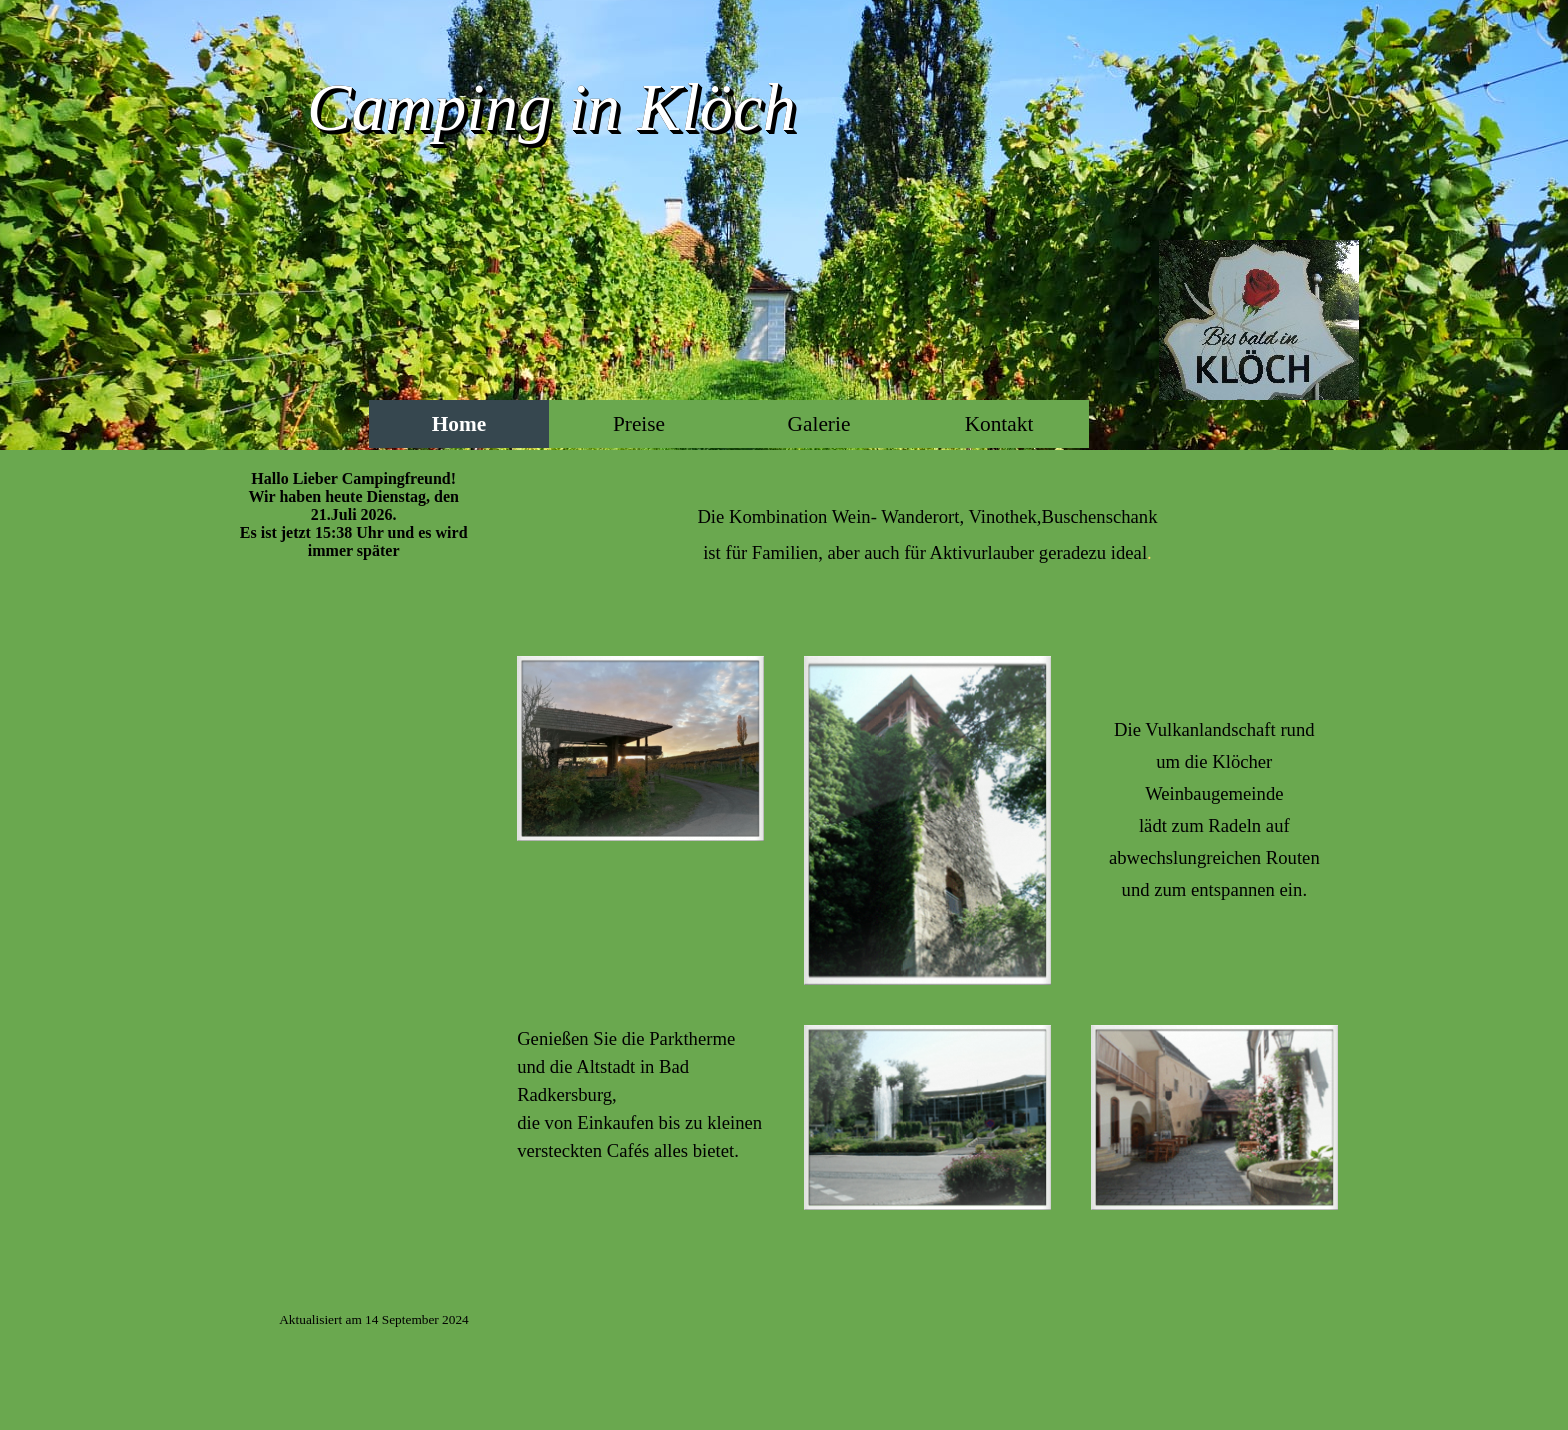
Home (459, 424)
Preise (639, 424)
